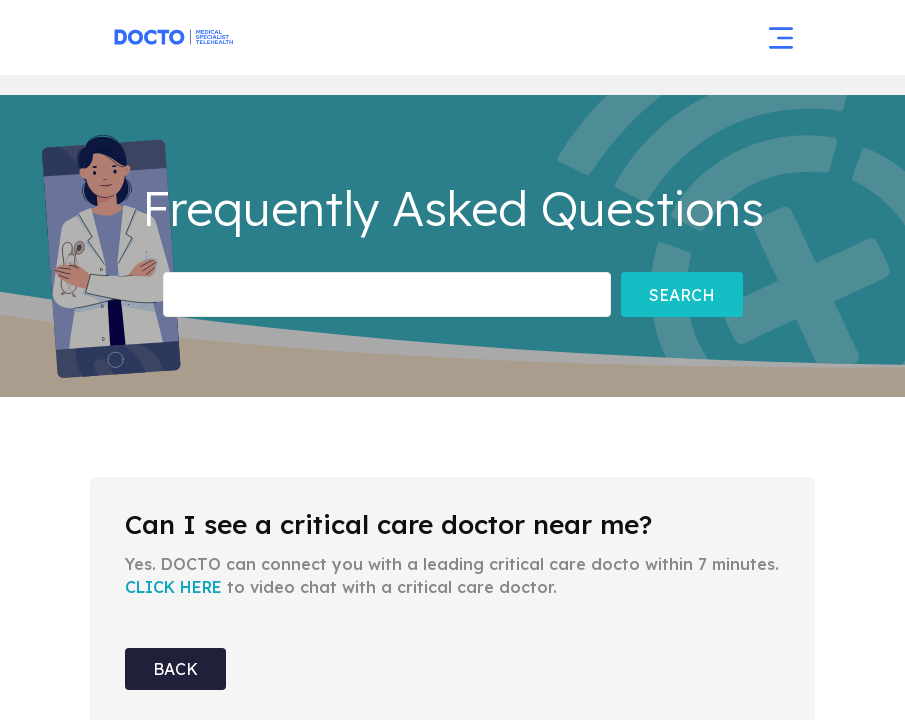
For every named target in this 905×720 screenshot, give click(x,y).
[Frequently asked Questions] (387, 294)
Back (175, 669)
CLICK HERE (173, 587)
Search (682, 295)
